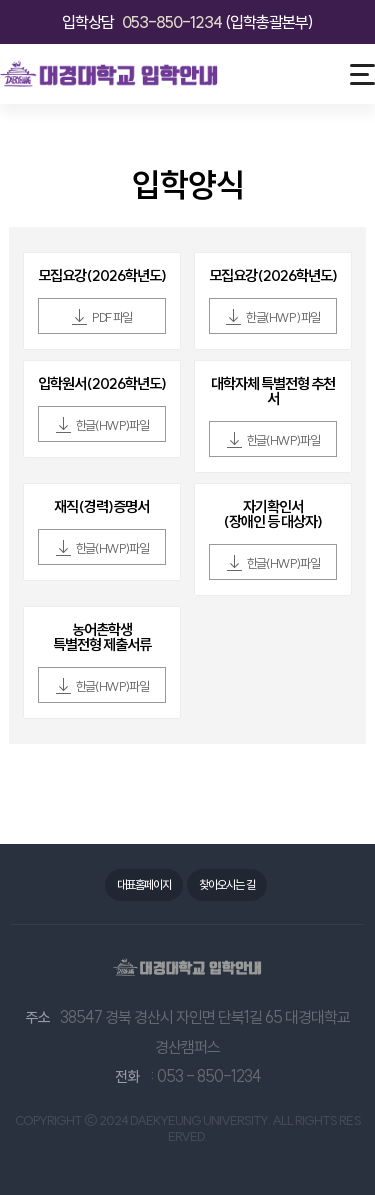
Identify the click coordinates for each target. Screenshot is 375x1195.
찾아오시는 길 (227, 884)
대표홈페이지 (144, 884)
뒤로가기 (31, 188)
